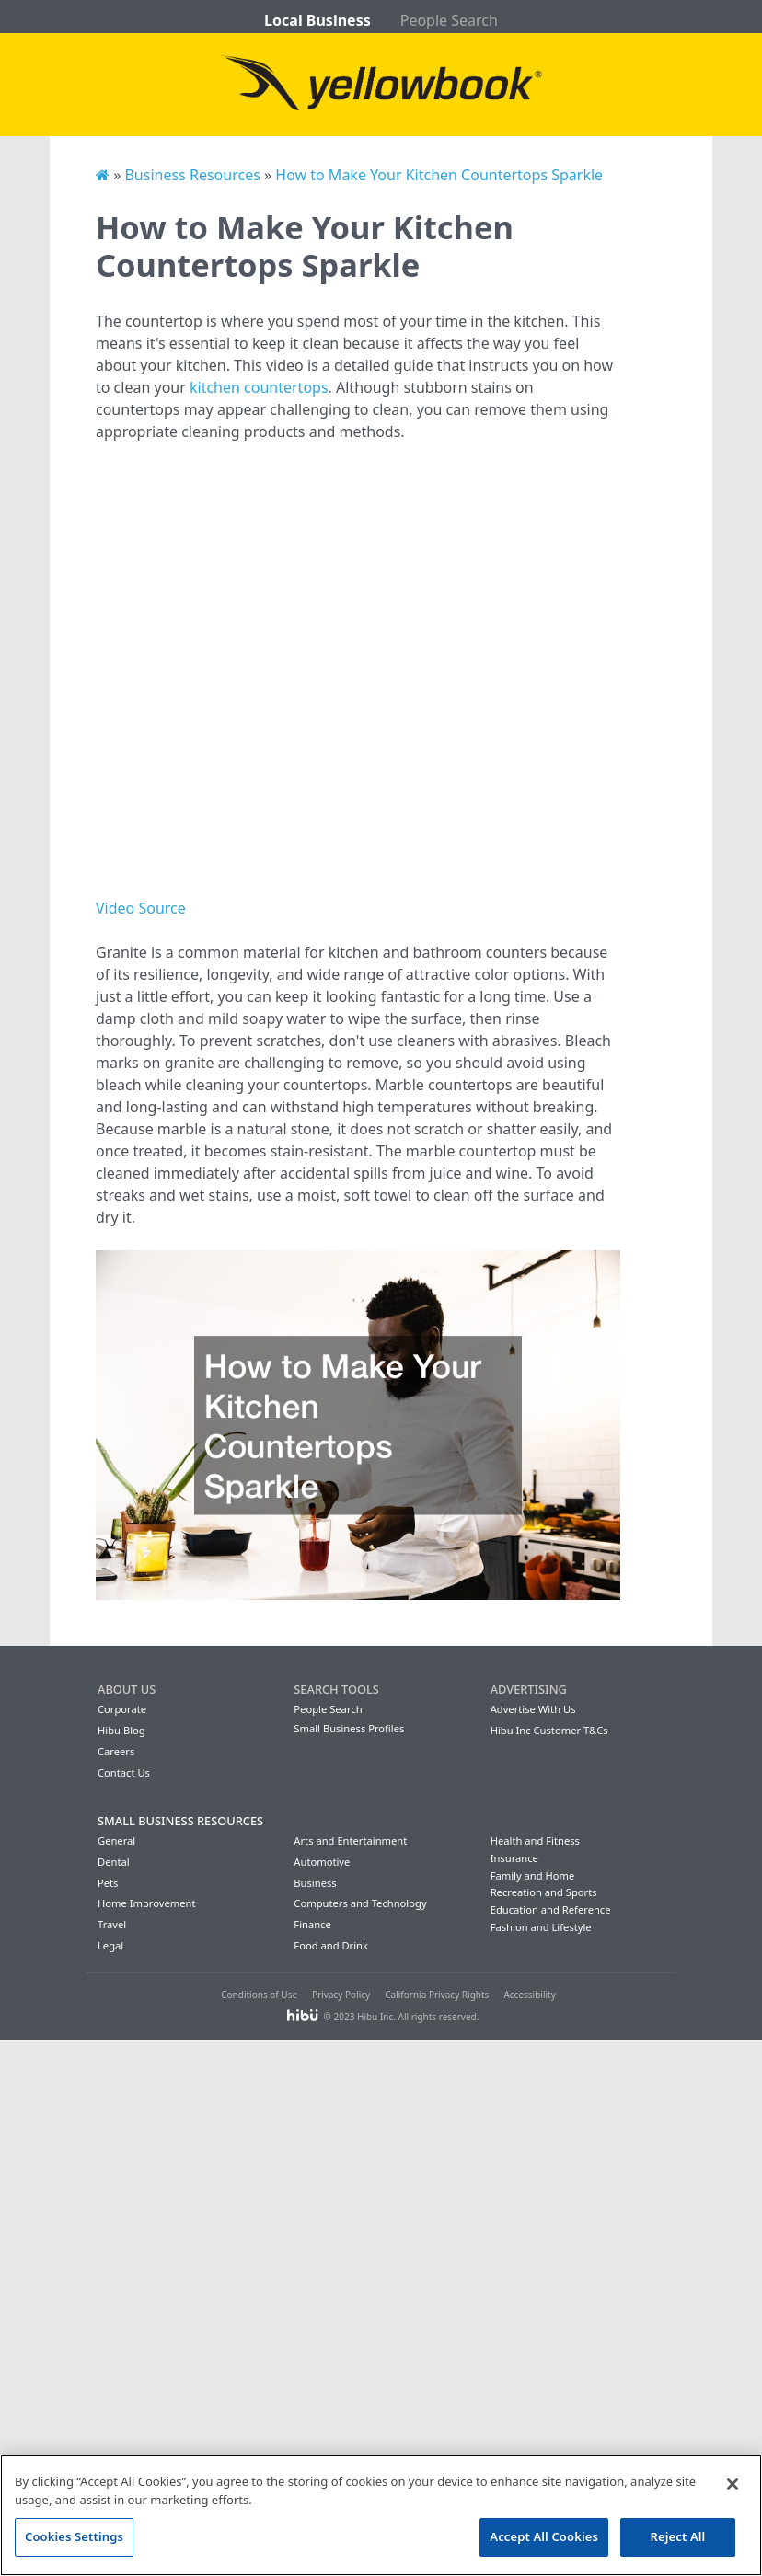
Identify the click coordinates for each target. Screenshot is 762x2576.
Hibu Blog (121, 1730)
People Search (449, 20)
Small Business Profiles (349, 1728)
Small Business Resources (180, 1820)
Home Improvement (147, 1903)
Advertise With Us (533, 1709)
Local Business (317, 20)
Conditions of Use (259, 1994)
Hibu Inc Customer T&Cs (549, 1730)
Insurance (514, 1858)
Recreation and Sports (544, 1892)
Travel (112, 1924)
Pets (108, 1883)
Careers (116, 1751)
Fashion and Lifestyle (541, 1927)
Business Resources (192, 175)
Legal (110, 1945)
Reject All (678, 2536)
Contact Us (124, 1772)
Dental (114, 1862)
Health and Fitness (535, 1840)
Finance (312, 1924)
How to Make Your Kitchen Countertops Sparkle (439, 175)
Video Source (141, 908)
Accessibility (529, 1994)
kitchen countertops (259, 387)
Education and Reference (551, 1909)
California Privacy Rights (437, 1994)
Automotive (322, 1862)
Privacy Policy (341, 1994)
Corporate (122, 1709)
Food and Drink (331, 1945)
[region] (381, 2515)
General (116, 1840)
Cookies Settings (74, 2536)
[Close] (732, 2484)
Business (315, 1883)
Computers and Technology (360, 1903)
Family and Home (533, 1875)
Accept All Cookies (544, 2536)
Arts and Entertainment (350, 1840)
